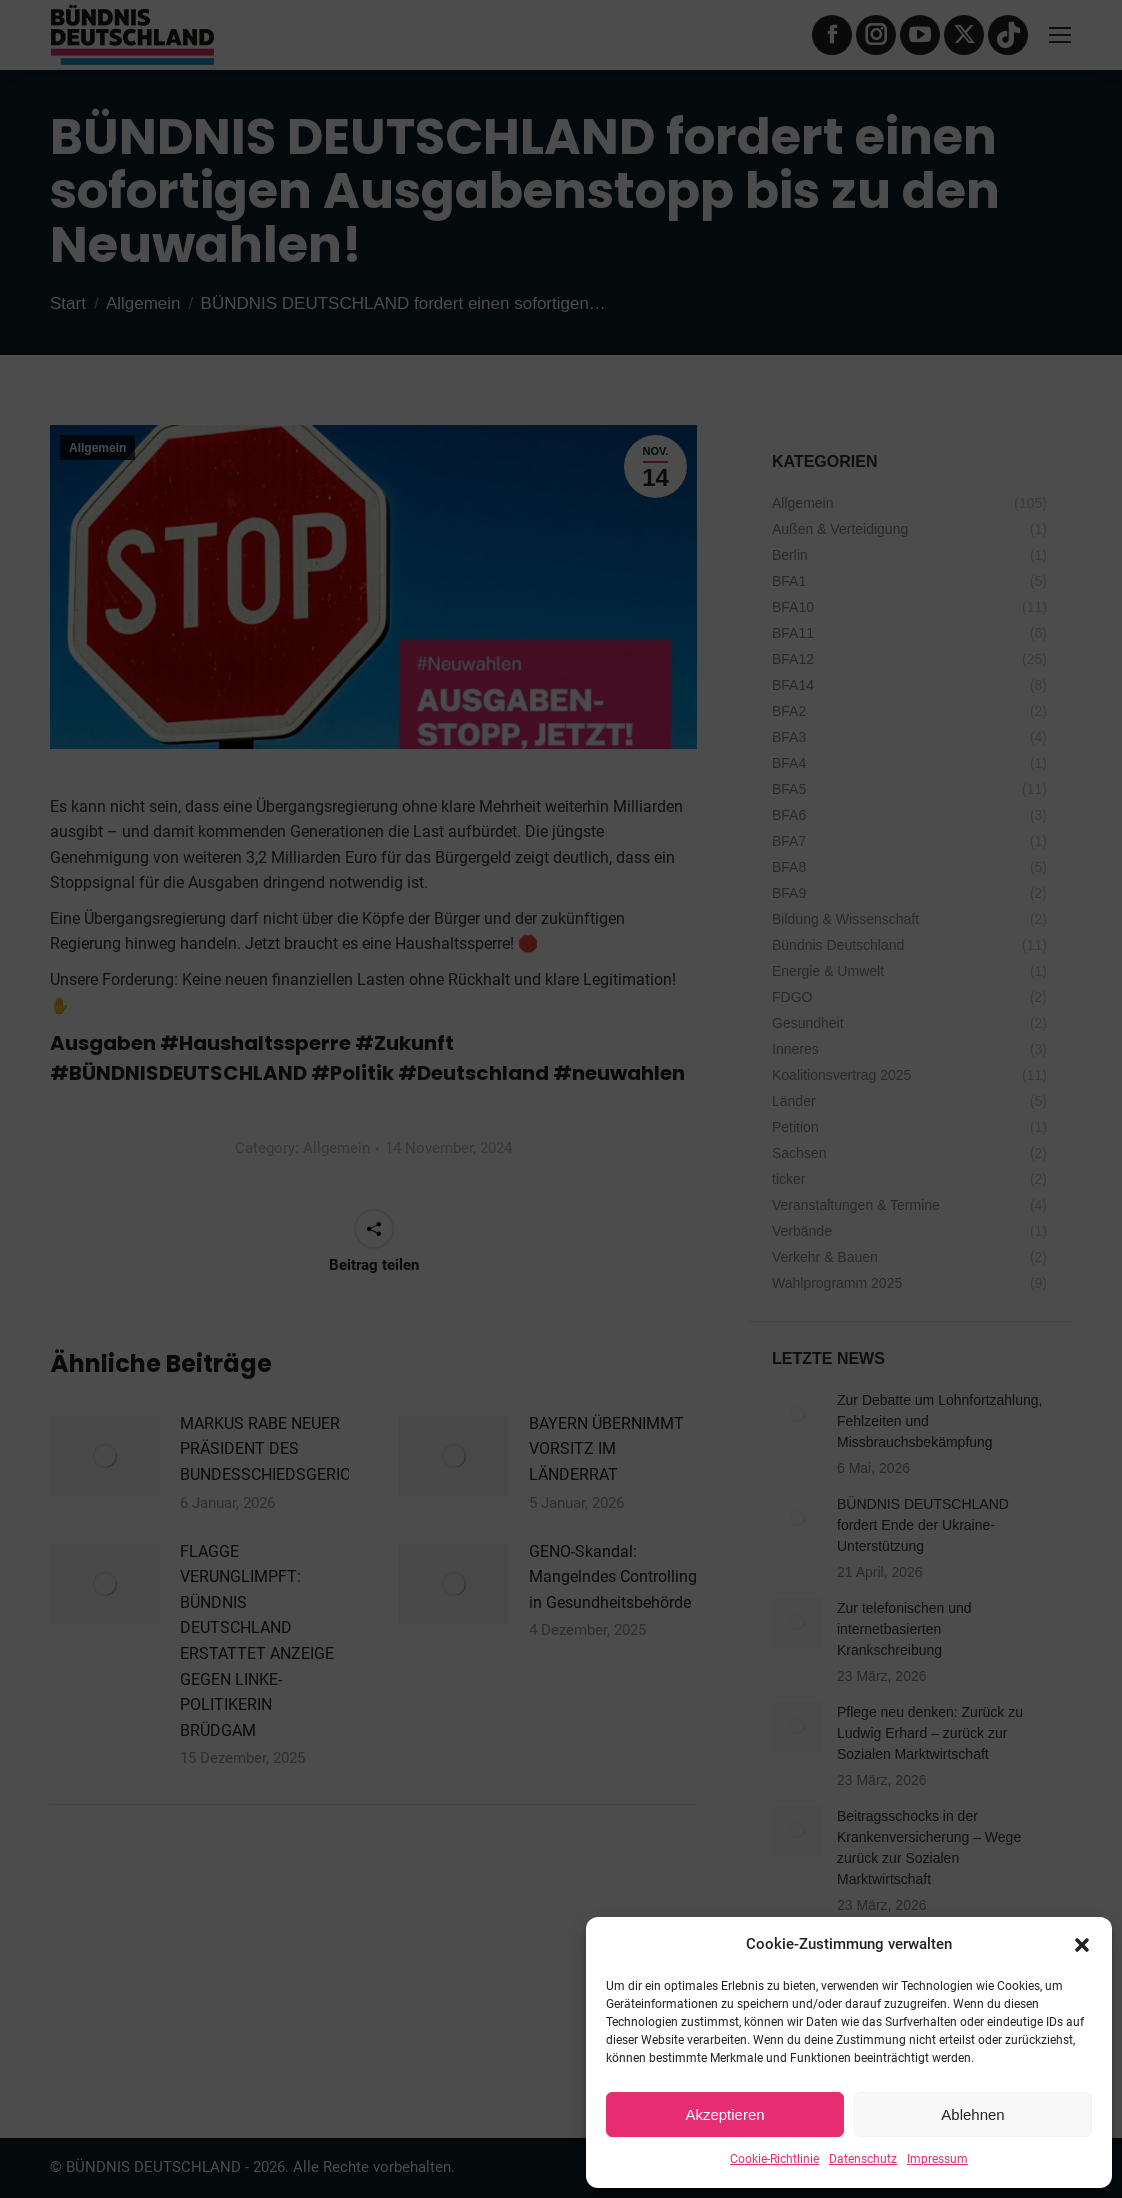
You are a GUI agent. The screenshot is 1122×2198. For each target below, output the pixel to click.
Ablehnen (972, 2114)
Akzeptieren (724, 2114)
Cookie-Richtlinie (774, 2159)
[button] (1082, 1945)
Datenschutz (863, 2159)
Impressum (937, 2159)
